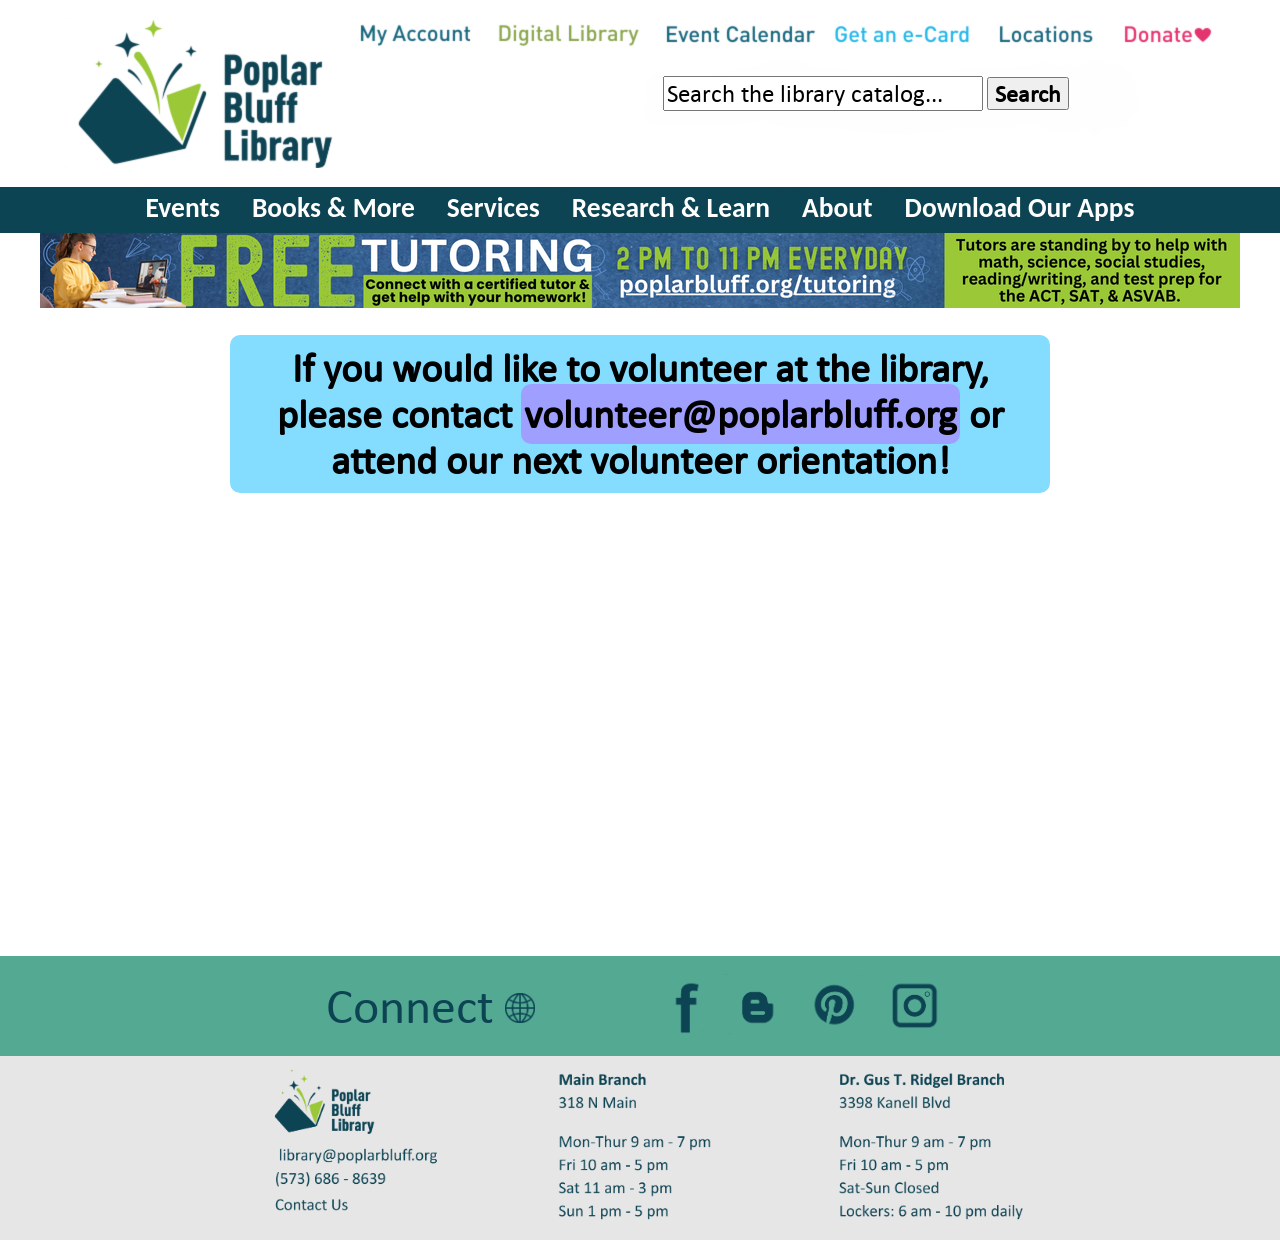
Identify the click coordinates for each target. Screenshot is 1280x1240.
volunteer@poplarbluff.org (740, 414)
